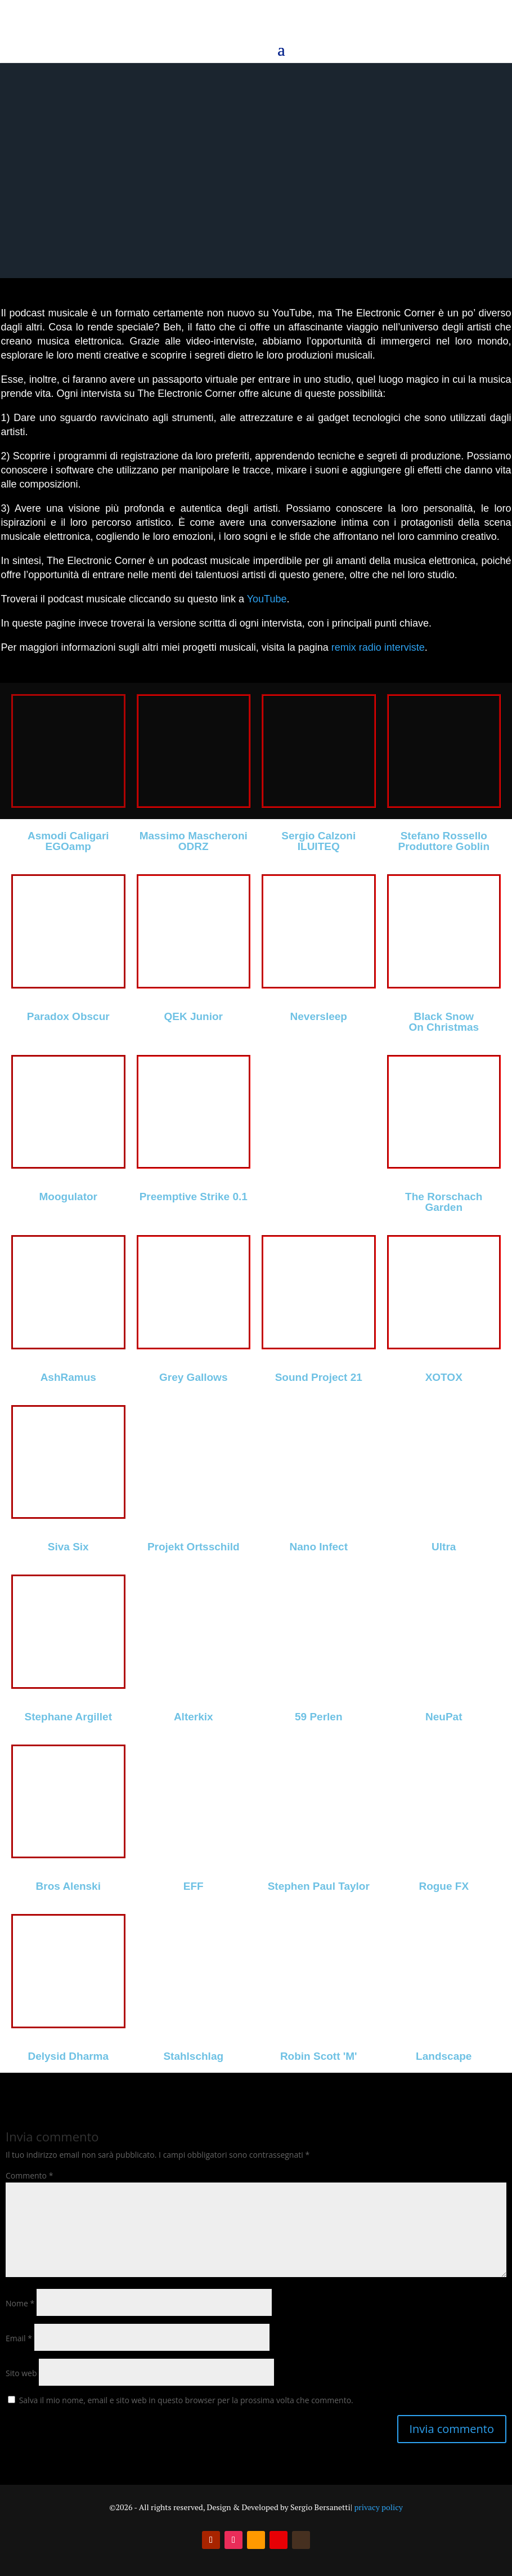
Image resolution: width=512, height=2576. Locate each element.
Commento (29, 2175)
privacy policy (378, 2507)
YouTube (267, 599)
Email (19, 2338)
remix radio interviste (378, 647)
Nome (20, 2303)
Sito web (21, 2373)
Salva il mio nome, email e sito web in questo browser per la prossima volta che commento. (186, 2400)
